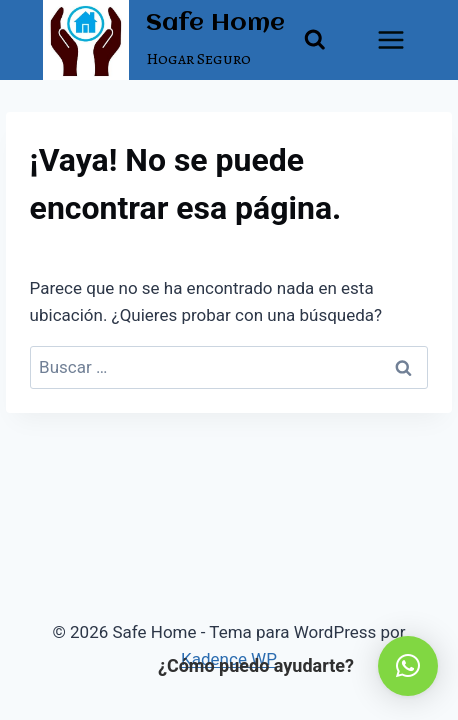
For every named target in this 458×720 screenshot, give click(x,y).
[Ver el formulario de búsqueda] (315, 40)
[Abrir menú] (391, 39)
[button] (408, 666)
